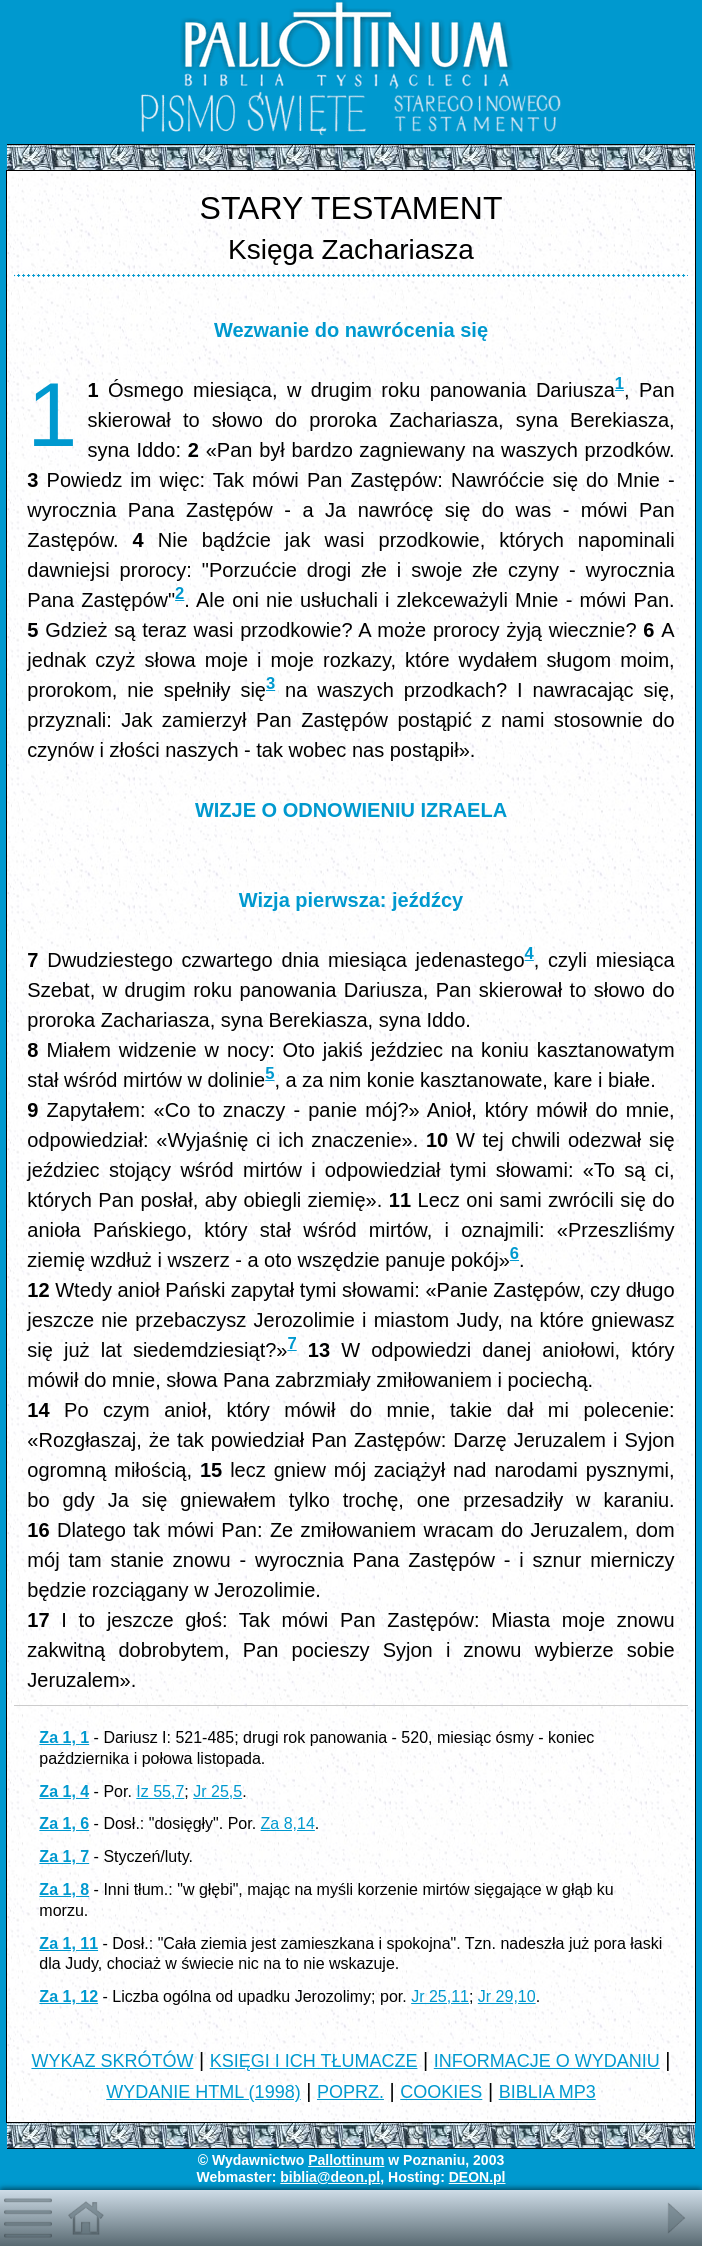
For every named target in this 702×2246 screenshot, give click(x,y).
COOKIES (441, 2092)
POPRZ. (350, 2092)
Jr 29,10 (507, 1996)
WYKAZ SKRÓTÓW (112, 2061)
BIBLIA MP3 (547, 2092)
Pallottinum (346, 2160)
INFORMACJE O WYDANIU (547, 2061)
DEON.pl (477, 2177)
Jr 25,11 (440, 1996)
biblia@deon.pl (330, 2177)
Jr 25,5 (217, 1791)
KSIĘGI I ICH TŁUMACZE (314, 2061)
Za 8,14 (288, 1823)
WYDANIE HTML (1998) (203, 2092)
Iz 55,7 (160, 1791)
